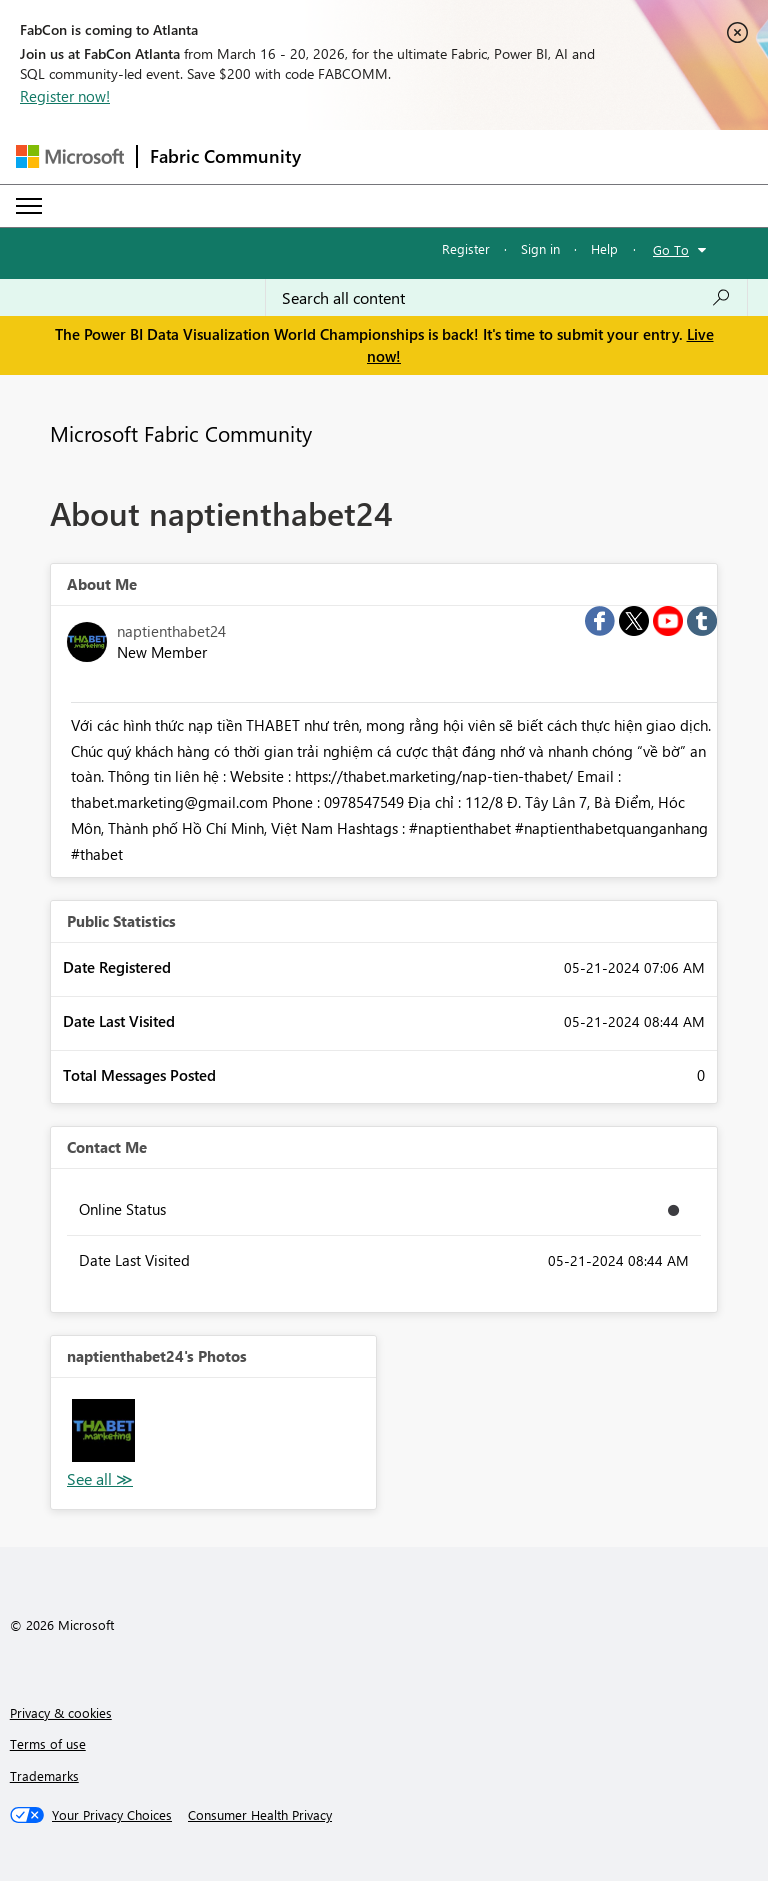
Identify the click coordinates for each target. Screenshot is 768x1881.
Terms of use (48, 1743)
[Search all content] (506, 298)
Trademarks (44, 1775)
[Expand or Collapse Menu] (29, 206)
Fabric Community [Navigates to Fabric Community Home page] (225, 156)
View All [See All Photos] (100, 1479)
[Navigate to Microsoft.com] (70, 156)
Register (466, 248)
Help (604, 248)
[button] (103, 1430)
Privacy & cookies (61, 1712)
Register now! (65, 96)
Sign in (540, 248)
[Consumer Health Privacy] (260, 1815)
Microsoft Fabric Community (181, 433)
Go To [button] (671, 249)
